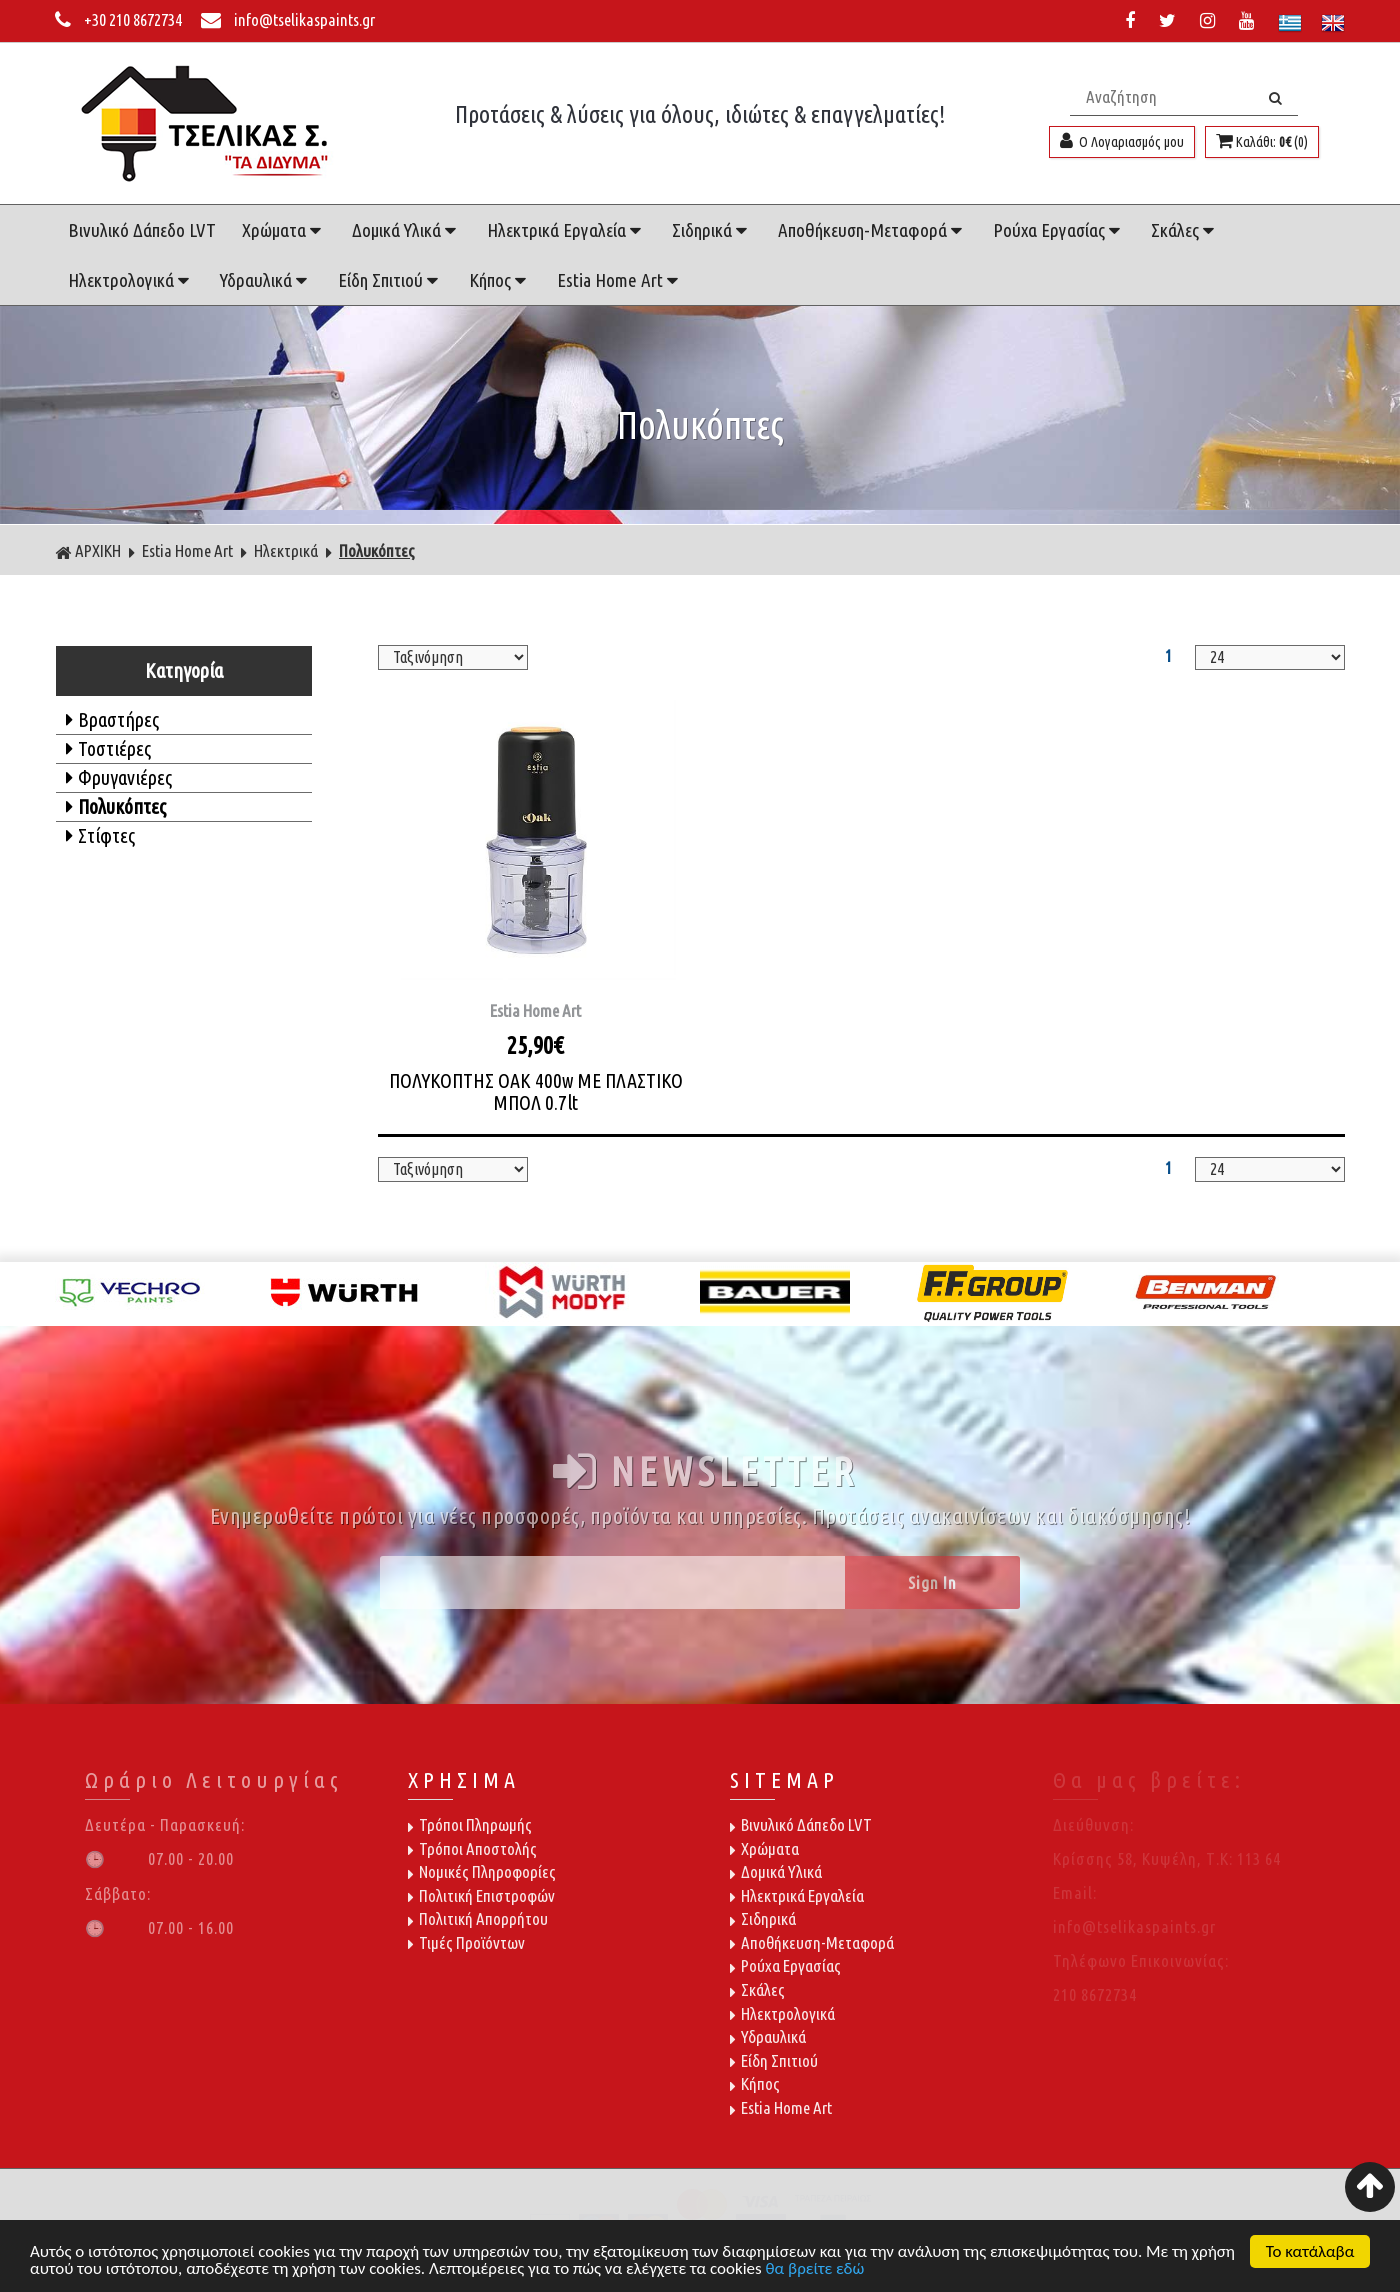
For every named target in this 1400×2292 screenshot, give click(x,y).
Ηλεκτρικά (286, 550)
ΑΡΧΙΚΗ (88, 551)
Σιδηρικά (712, 230)
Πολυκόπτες (377, 550)
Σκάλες (1185, 230)
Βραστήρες (112, 719)
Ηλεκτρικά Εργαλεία (566, 230)
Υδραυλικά (266, 280)
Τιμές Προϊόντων (466, 1942)
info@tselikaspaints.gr (288, 19)
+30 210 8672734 (120, 19)
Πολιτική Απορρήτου (478, 1918)
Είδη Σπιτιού (390, 280)
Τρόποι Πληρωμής (470, 1824)
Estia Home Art (620, 280)
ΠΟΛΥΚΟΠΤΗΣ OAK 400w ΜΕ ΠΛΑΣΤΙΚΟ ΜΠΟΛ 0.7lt (536, 1091)
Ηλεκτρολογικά (131, 280)
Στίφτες (100, 835)
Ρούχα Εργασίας (1059, 230)
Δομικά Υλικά (406, 230)
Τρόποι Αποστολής (472, 1848)
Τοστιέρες (108, 748)
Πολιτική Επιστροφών (481, 1895)
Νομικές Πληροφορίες (482, 1871)
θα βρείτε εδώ (815, 2269)
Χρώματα (284, 230)
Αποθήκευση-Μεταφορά (872, 230)
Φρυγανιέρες (119, 777)
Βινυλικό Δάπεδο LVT (142, 230)
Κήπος (500, 280)
